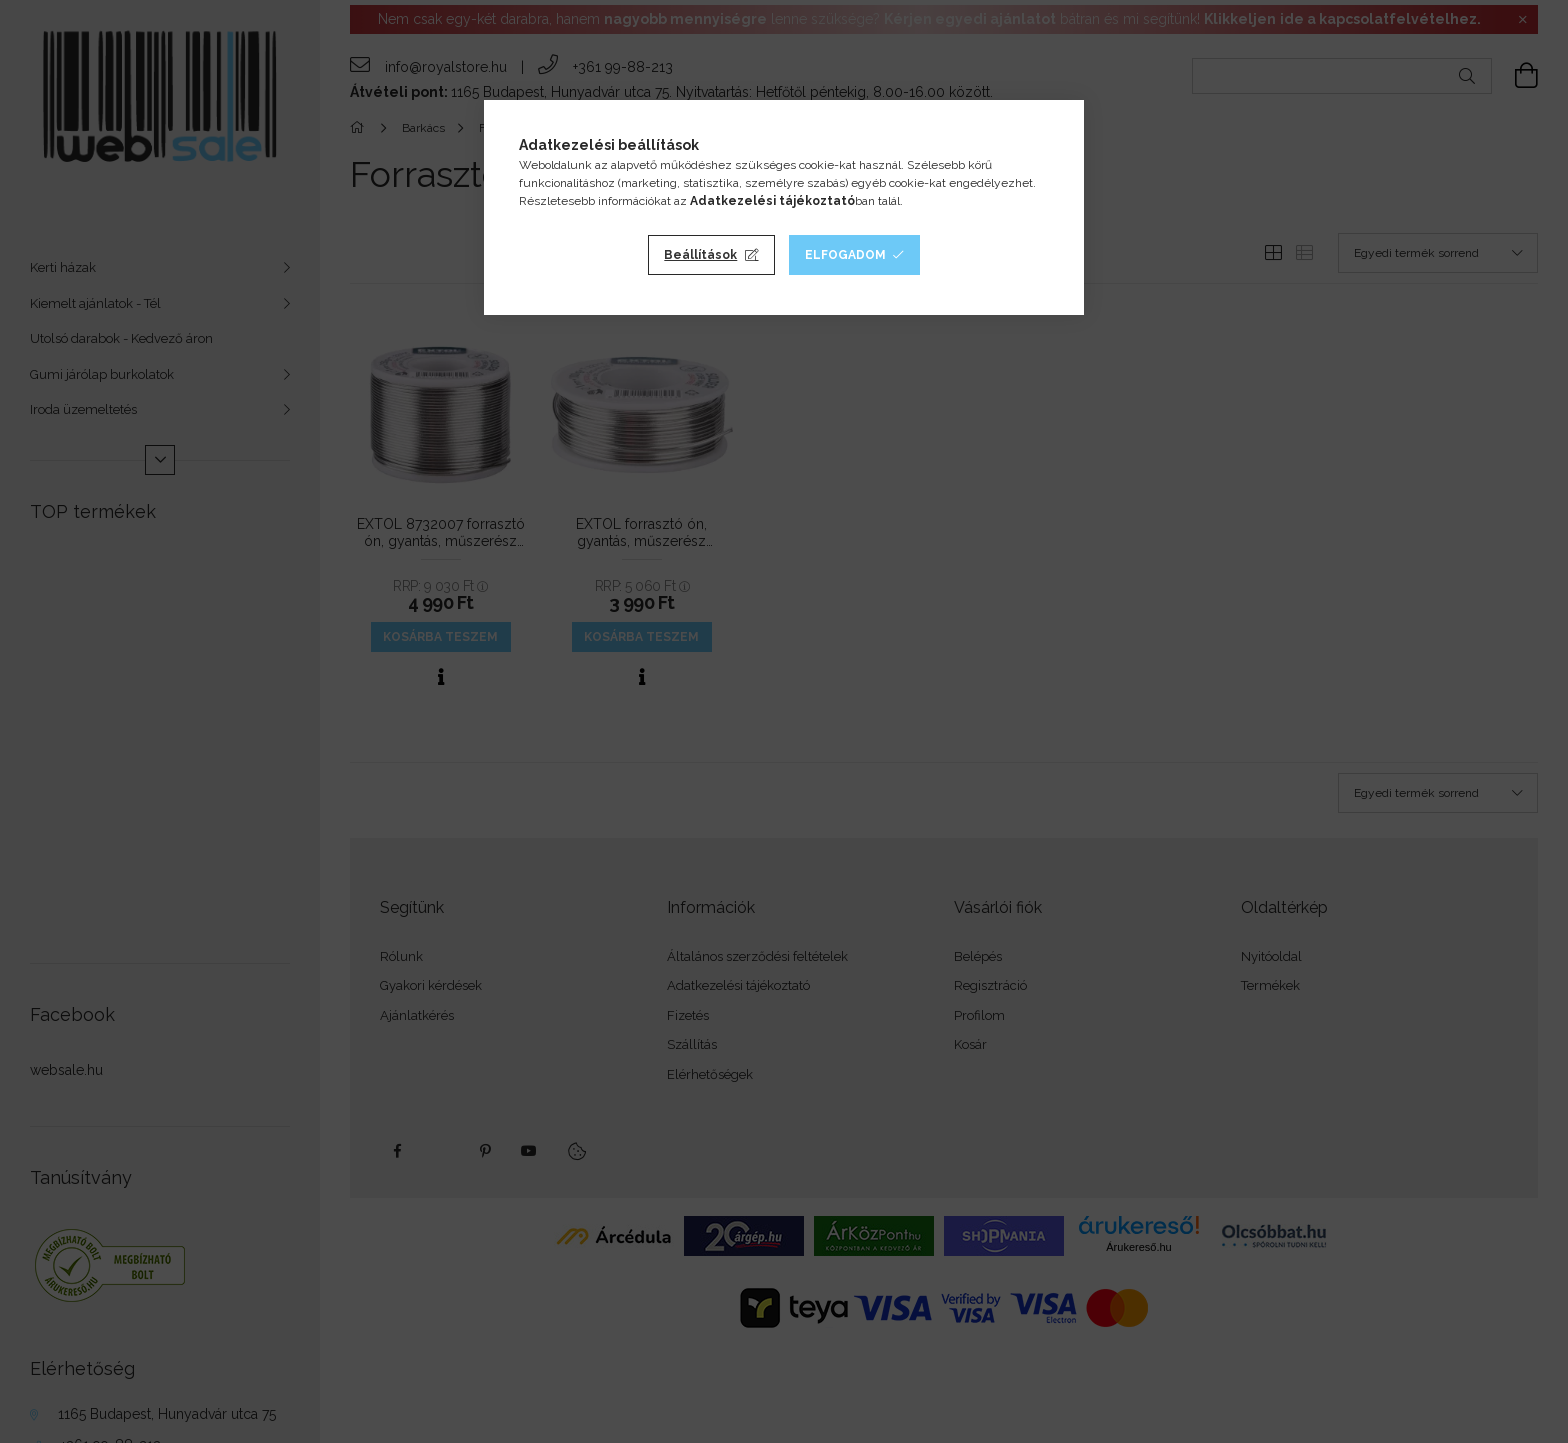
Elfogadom (845, 255)
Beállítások (700, 255)
